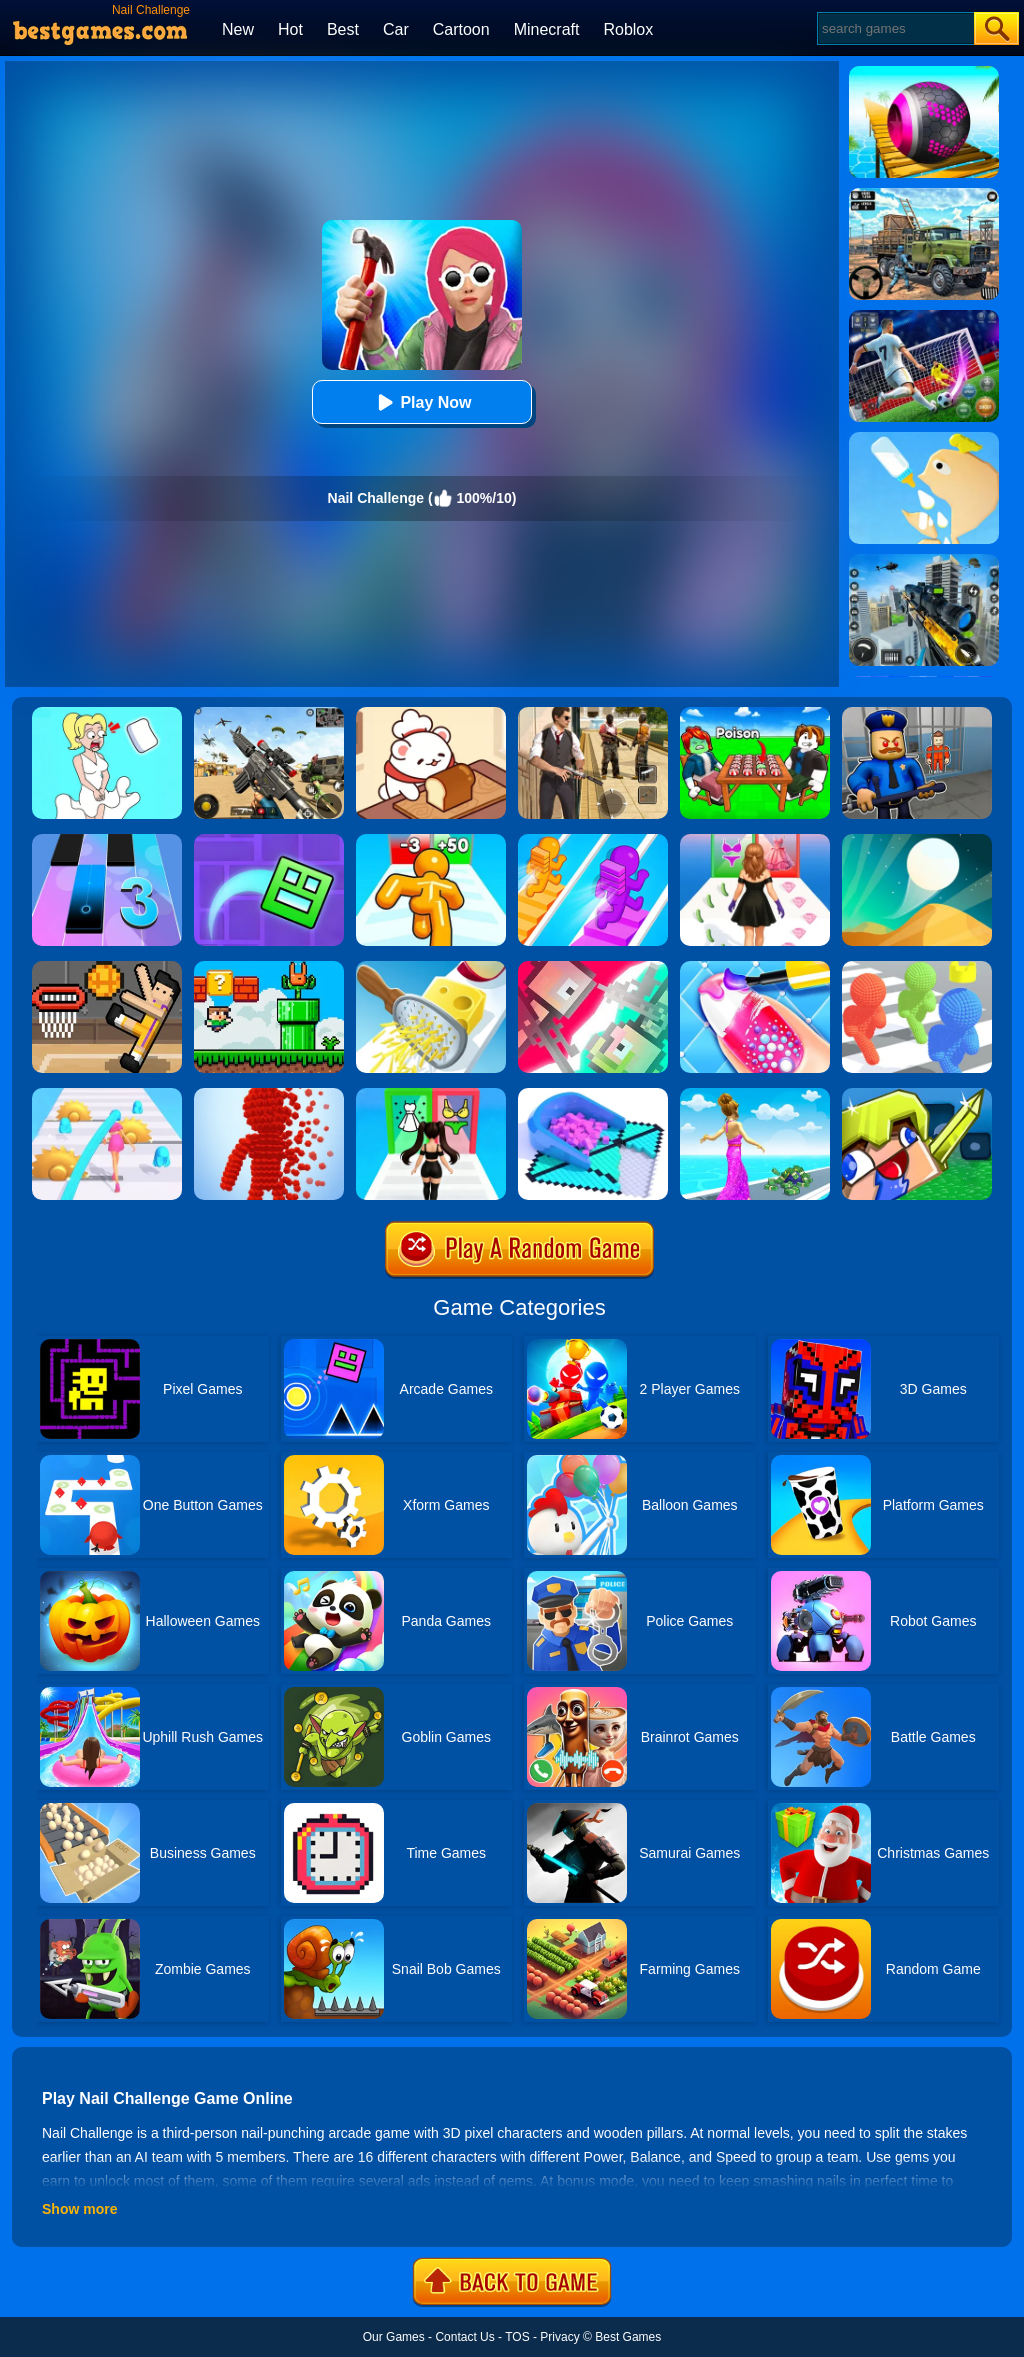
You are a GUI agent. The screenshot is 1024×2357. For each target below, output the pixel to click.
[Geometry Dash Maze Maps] (269, 841)
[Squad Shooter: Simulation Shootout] (269, 714)
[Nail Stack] (755, 968)
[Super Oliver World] (269, 968)
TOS (517, 2337)
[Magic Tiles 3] (107, 841)
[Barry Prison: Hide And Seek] (917, 714)
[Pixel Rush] (269, 1095)
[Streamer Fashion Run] (431, 1095)
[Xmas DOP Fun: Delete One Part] (107, 714)
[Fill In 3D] (593, 1095)
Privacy (559, 2337)
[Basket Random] (107, 968)
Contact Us (464, 2337)
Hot (290, 29)
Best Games (628, 2337)
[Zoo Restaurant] (431, 714)
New (238, 29)
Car (396, 29)
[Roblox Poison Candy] (755, 714)
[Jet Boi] (593, 968)
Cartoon (461, 29)
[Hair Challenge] (107, 1095)
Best (343, 29)
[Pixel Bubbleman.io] (917, 968)
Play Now (421, 402)
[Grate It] (431, 968)
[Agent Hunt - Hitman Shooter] (593, 714)
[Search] (894, 28)
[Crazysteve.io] (917, 1095)
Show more (79, 2209)
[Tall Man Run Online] (431, 841)
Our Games (394, 2337)
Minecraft (547, 29)
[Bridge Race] (593, 841)
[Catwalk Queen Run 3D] (755, 841)
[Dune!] (917, 841)
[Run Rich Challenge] (755, 1095)
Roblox (628, 29)
